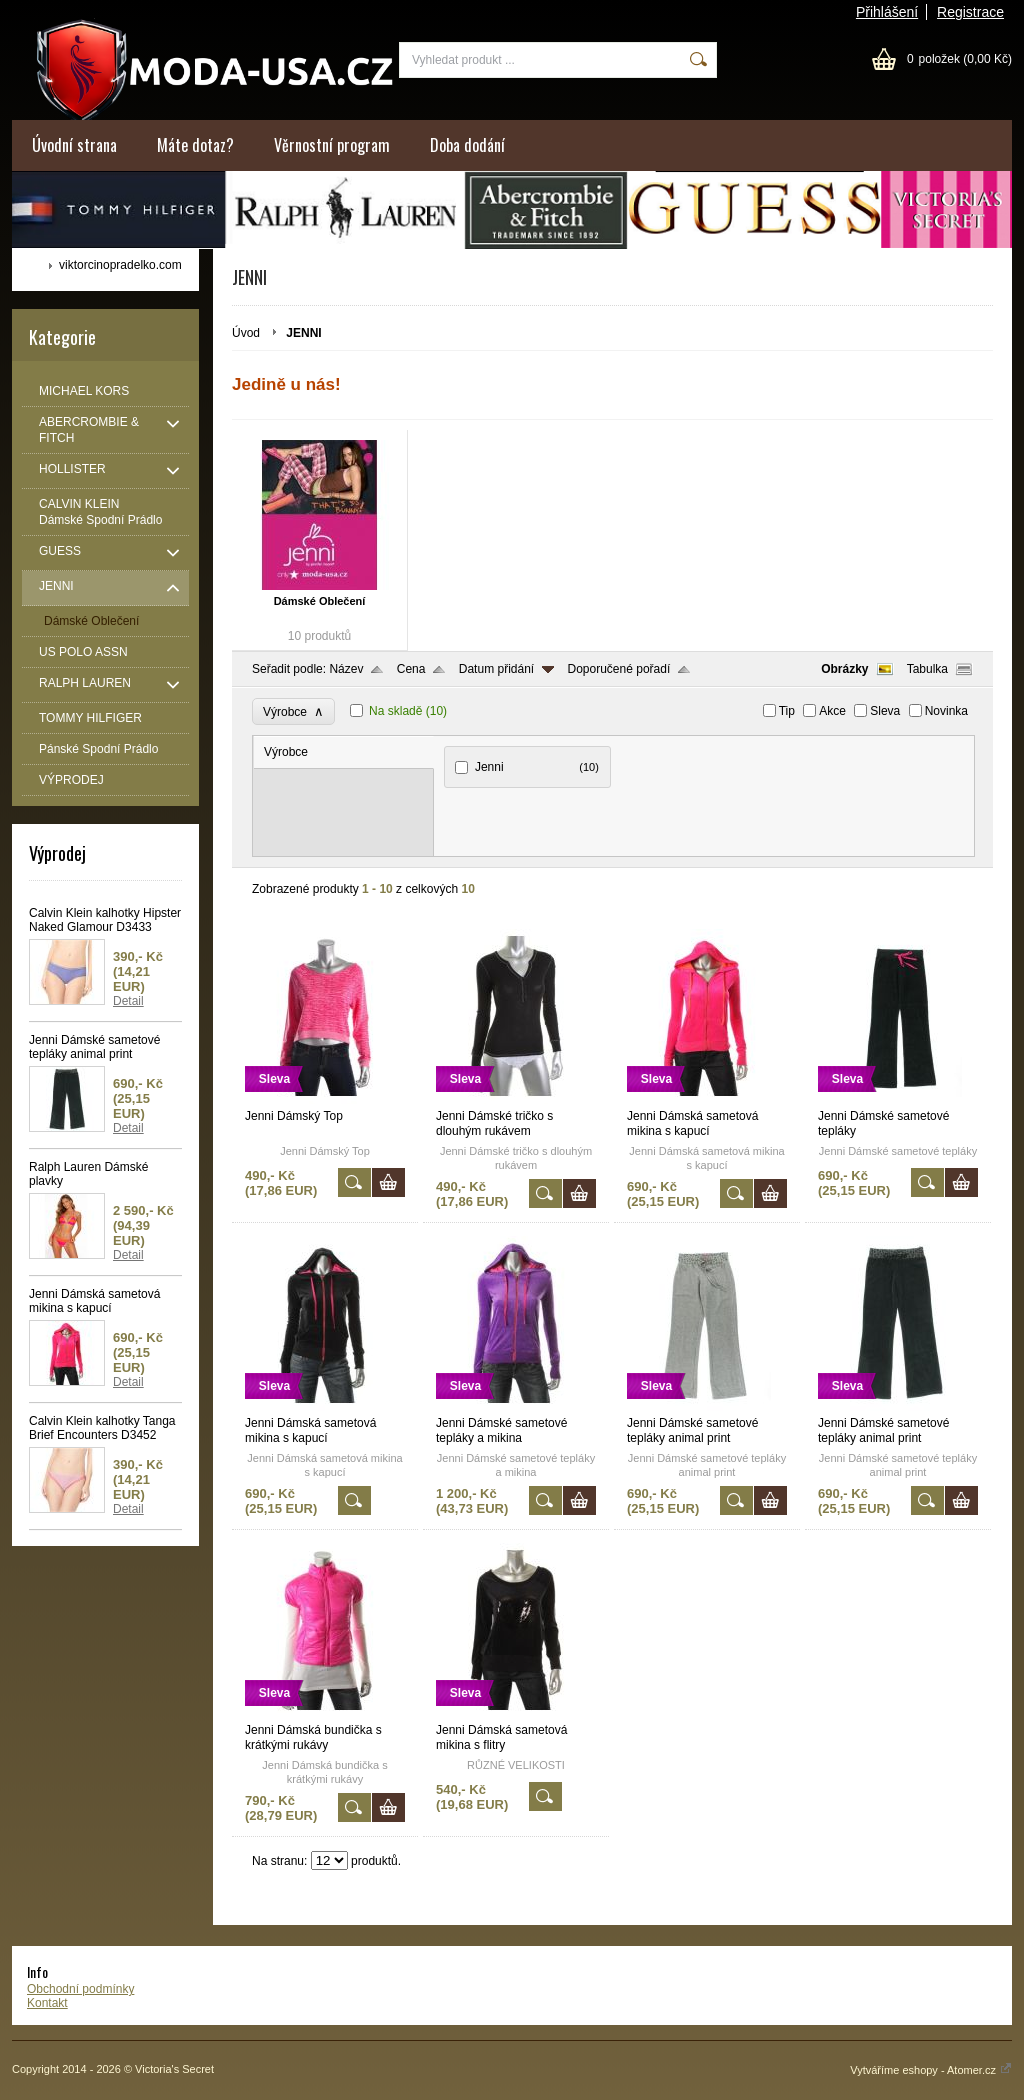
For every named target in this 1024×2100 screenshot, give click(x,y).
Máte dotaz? (195, 145)
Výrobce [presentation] (286, 752)
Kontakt (47, 2003)
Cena (411, 669)
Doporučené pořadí (619, 669)
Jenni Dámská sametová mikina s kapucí (94, 1301)
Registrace (970, 12)
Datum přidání (496, 669)
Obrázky (844, 669)
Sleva (885, 711)
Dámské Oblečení (320, 601)
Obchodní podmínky (80, 1989)
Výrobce (293, 711)
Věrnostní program (332, 145)
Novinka (946, 711)
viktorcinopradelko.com (120, 265)
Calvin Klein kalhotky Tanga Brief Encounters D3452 (102, 1428)
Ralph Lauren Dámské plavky (88, 1174)
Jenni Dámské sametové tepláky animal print (94, 1047)
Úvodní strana (74, 145)
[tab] (344, 752)
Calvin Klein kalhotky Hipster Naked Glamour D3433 (105, 920)
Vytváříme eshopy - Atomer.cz (931, 2070)
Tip (787, 711)
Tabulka (927, 669)
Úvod (246, 333)
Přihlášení (887, 12)
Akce (832, 711)
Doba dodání (467, 145)
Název (346, 669)
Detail (128, 1001)
